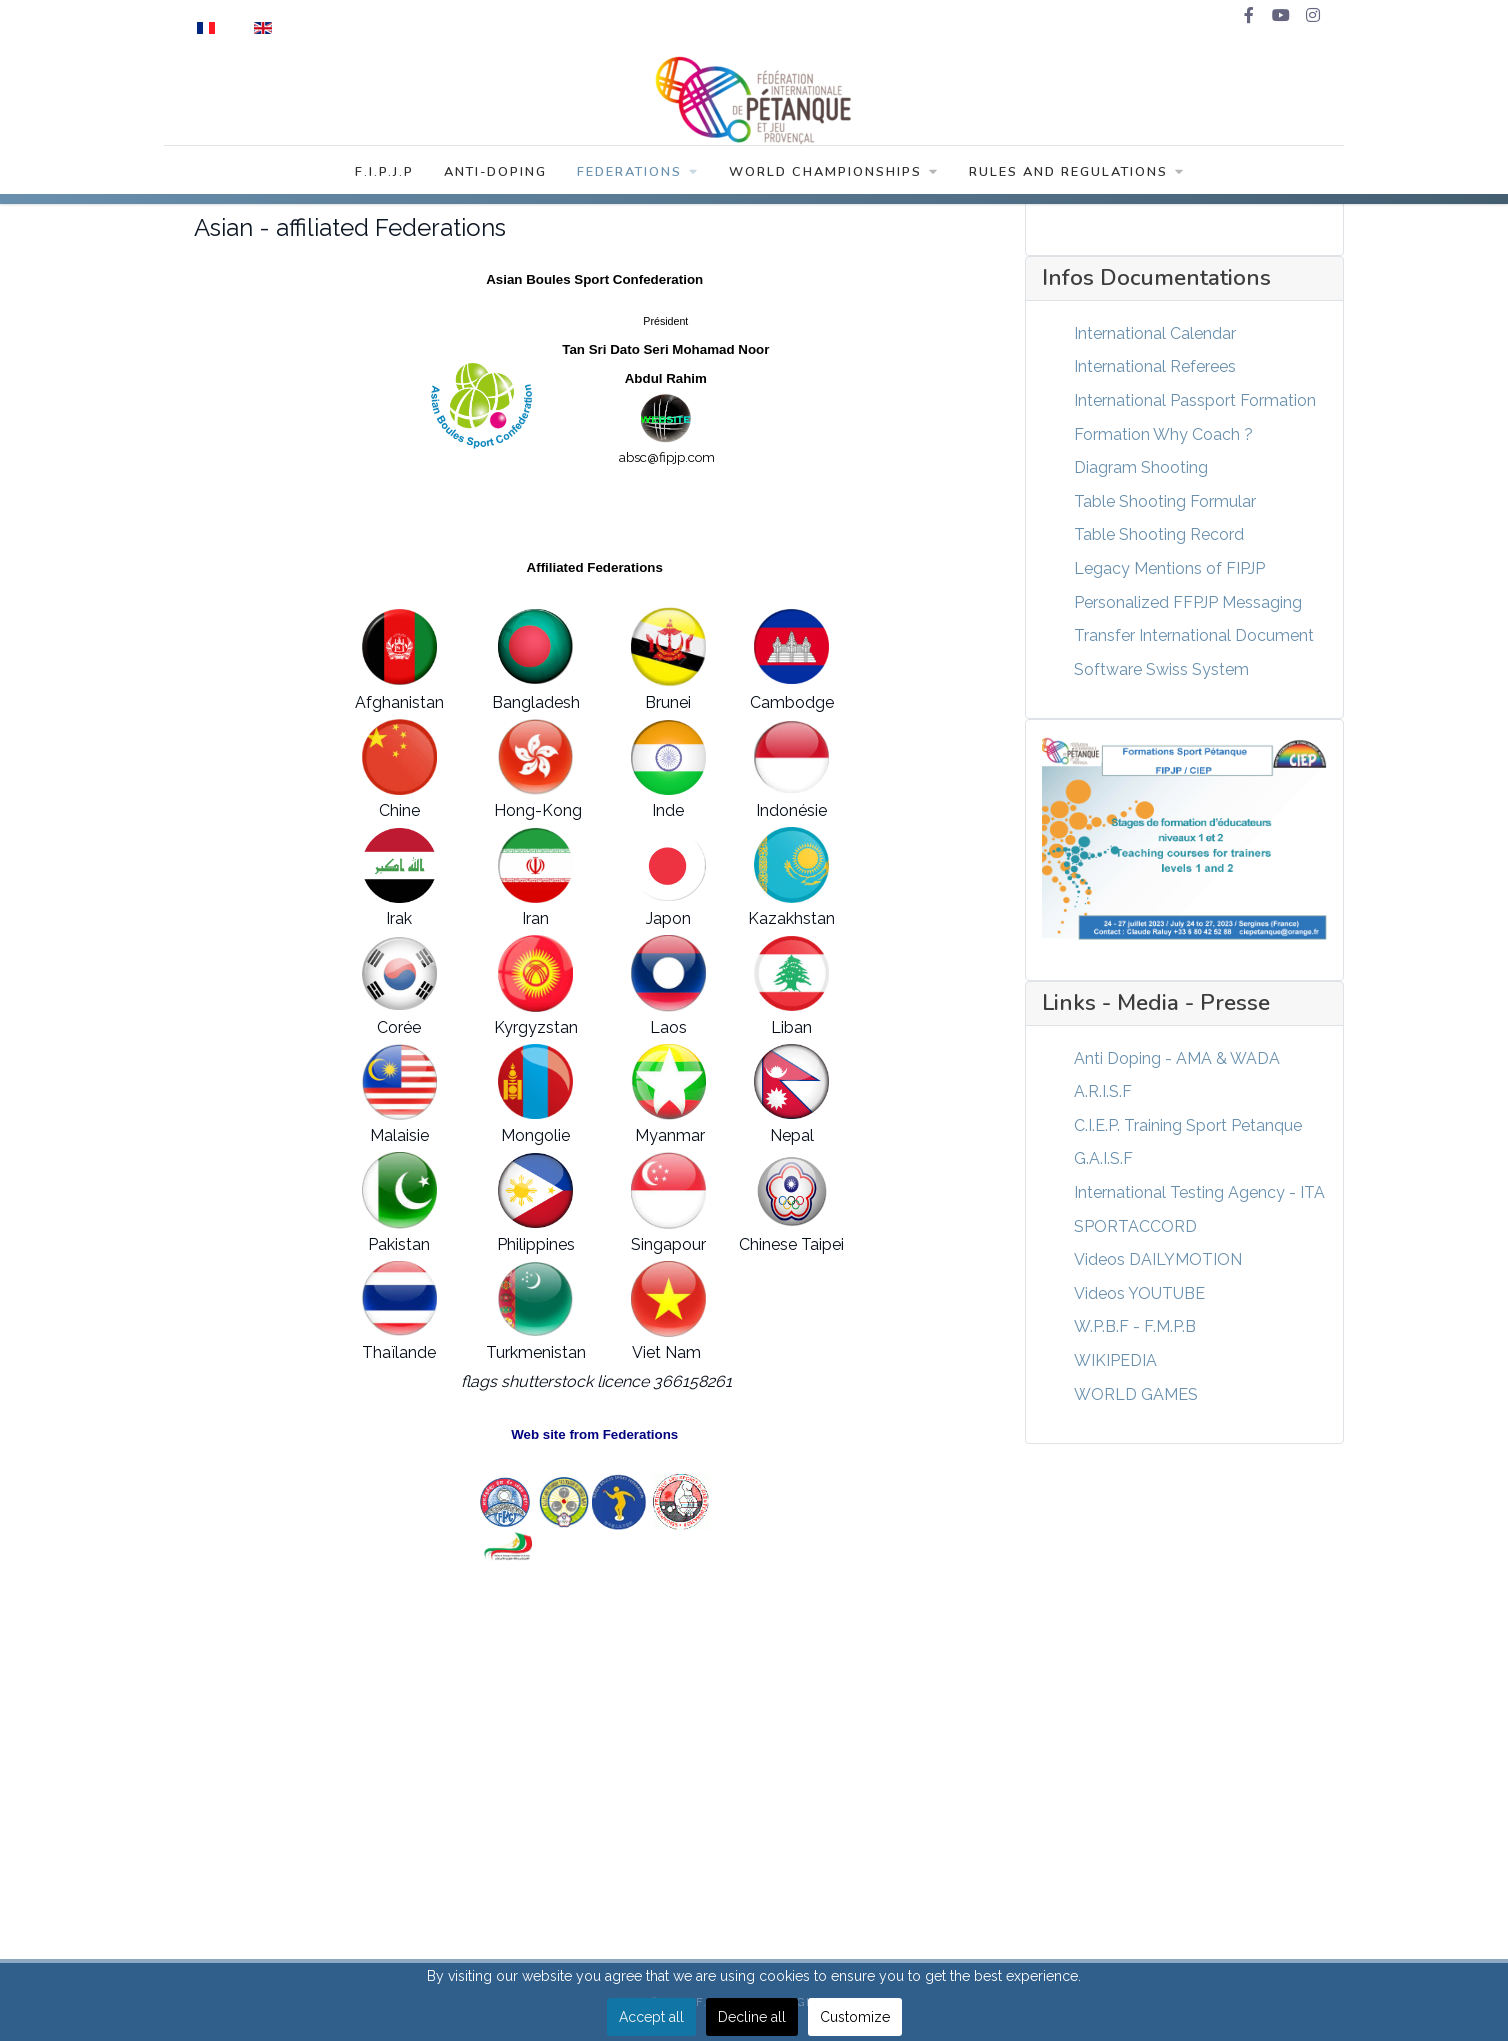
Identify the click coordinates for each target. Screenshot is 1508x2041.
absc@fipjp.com (667, 457)
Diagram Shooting (1141, 467)
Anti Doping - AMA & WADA (1177, 1058)
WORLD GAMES (1136, 1394)
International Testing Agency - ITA (1199, 1192)
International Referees (1155, 366)
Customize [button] (855, 2017)
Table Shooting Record (1159, 534)
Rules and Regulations (1077, 172)
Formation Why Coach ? (1163, 434)
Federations (638, 172)
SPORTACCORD (1135, 1226)
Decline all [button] (752, 2017)
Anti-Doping (495, 172)
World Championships (834, 172)
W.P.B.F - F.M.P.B (1135, 1326)
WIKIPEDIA (1115, 1360)
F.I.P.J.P (384, 172)
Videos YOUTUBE (1139, 1293)
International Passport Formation (1195, 400)
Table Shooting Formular (1165, 501)
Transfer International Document (1194, 635)
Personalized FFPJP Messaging (1188, 602)
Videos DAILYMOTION (1158, 1259)
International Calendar (1155, 333)
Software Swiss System (1161, 669)
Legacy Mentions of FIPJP (1169, 568)
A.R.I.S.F (1103, 1091)
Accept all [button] (651, 2017)
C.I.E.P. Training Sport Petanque (1188, 1125)
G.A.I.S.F (1103, 1158)
